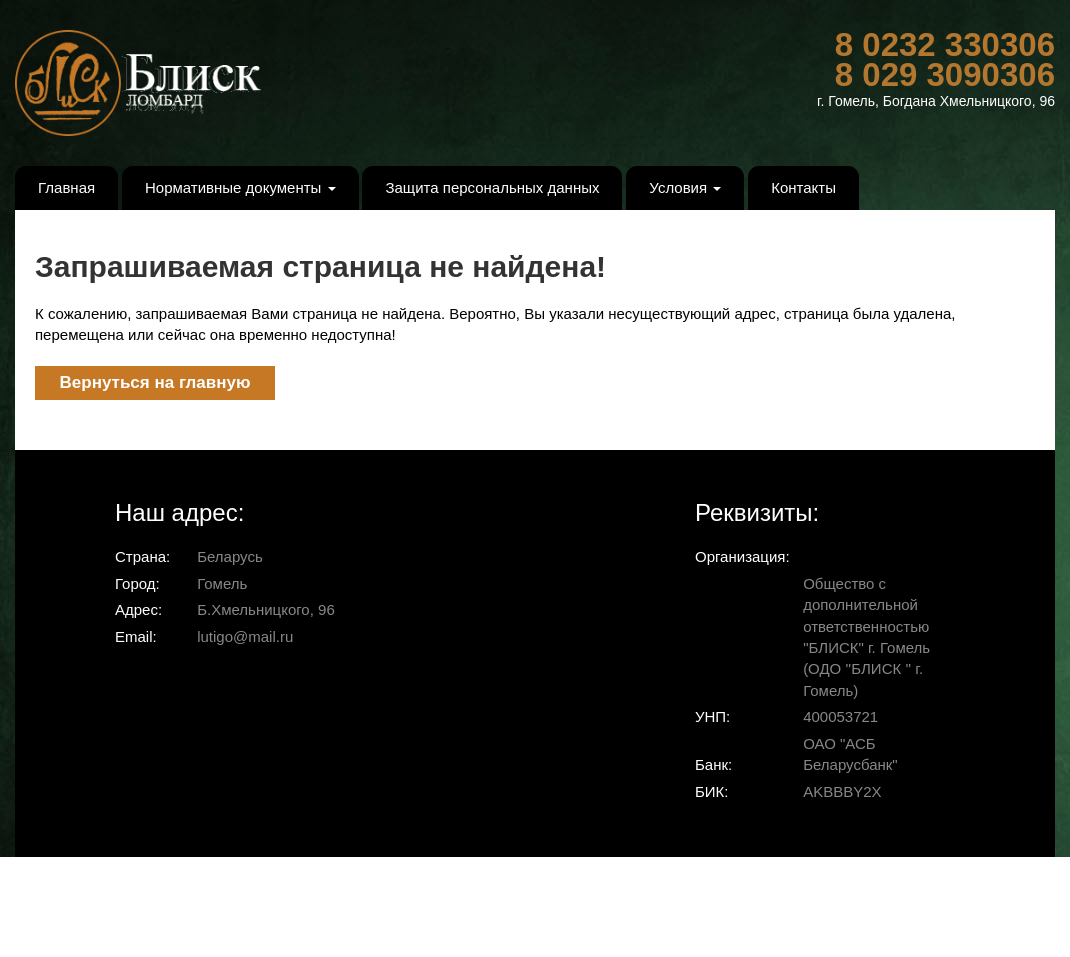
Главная (66, 187)
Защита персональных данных (492, 187)
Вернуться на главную (155, 382)
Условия (685, 187)
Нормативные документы (240, 187)
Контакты (803, 187)
